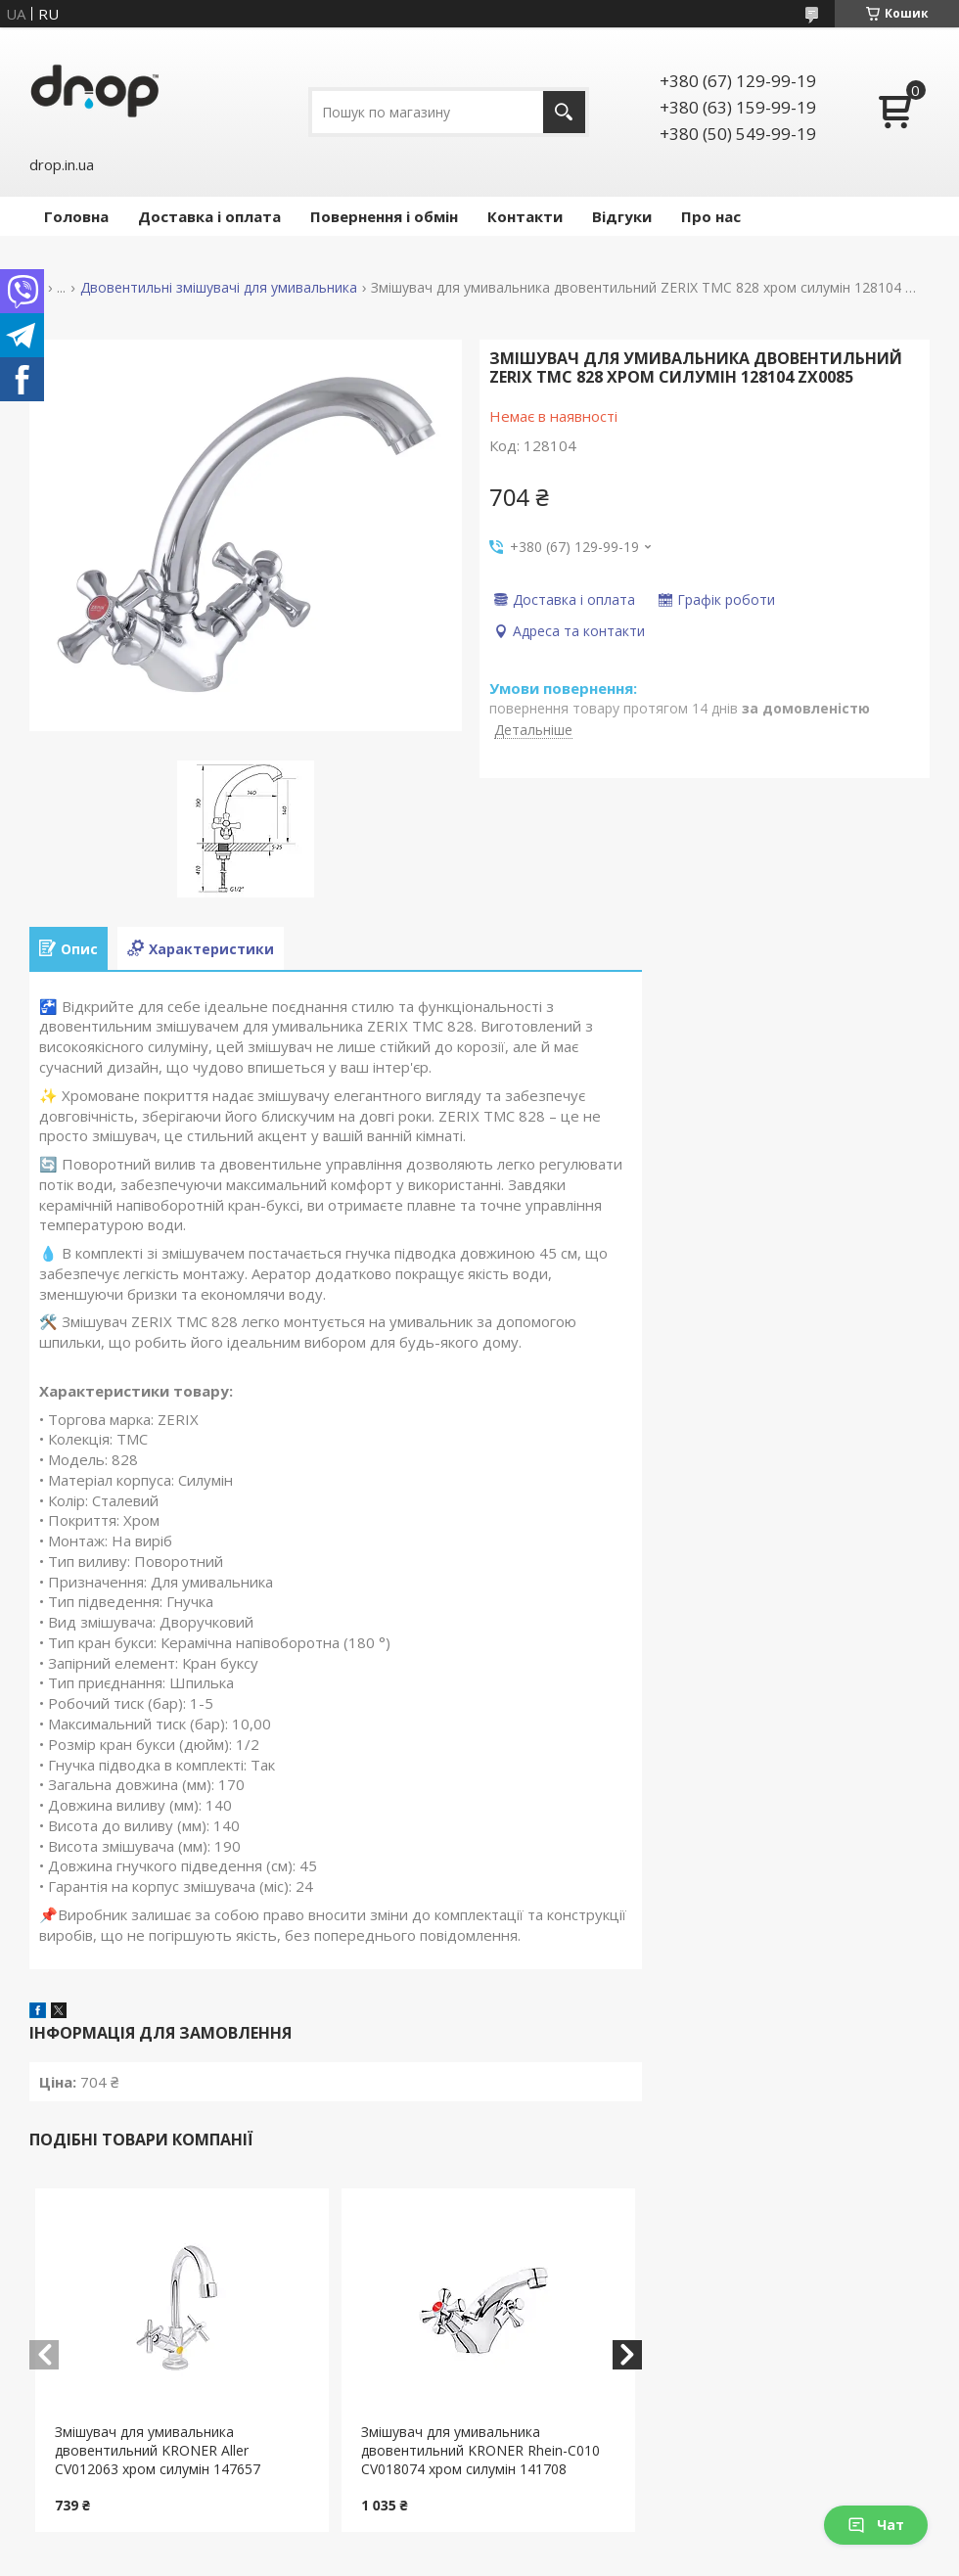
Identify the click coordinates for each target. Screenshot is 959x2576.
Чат (875, 2524)
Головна (76, 216)
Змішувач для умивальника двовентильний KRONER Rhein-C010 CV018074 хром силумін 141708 (480, 2450)
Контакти (525, 216)
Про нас (711, 216)
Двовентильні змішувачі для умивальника (218, 288)
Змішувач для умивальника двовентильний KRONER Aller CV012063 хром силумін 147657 (157, 2450)
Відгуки (622, 216)
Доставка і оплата (209, 216)
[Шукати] (564, 112)
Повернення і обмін (384, 216)
